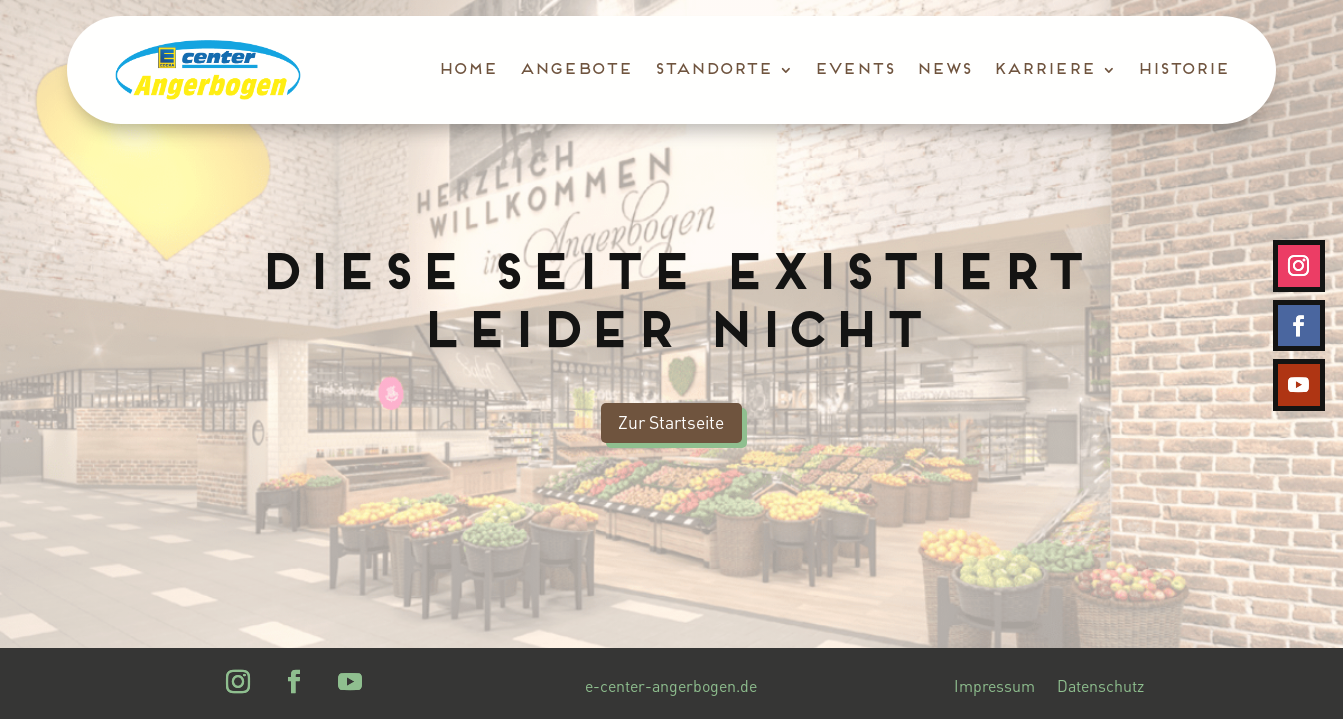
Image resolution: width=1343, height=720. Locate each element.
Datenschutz (1100, 687)
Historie (1182, 70)
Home (466, 70)
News (942, 70)
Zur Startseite (671, 422)
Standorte (712, 70)
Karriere (1043, 70)
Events (853, 70)
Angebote (574, 70)
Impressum (994, 687)
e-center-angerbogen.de (671, 687)
